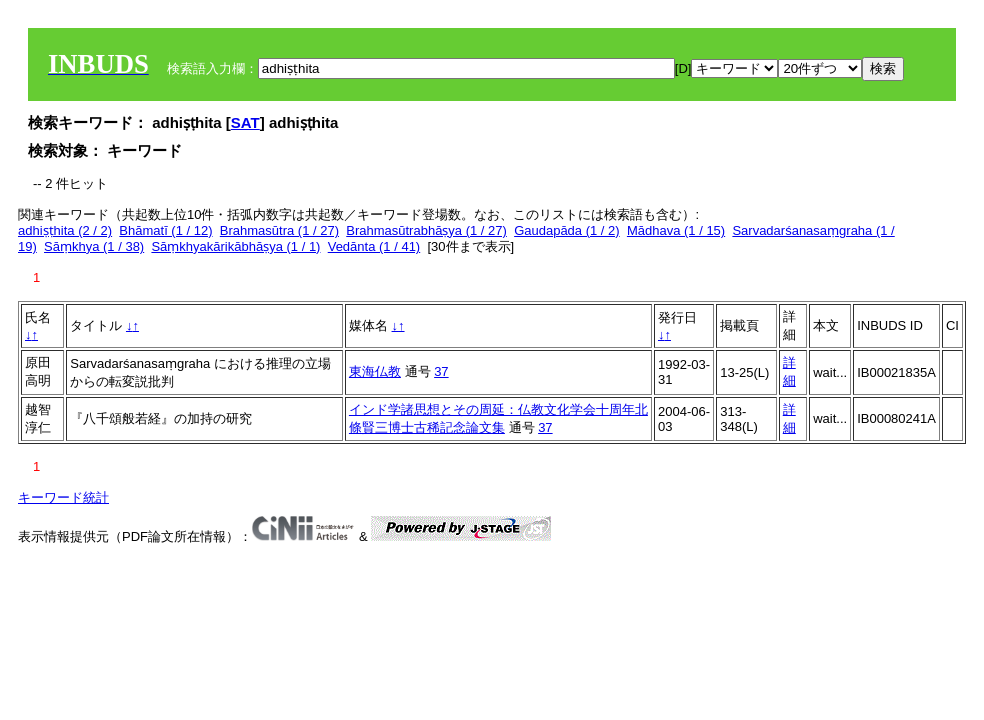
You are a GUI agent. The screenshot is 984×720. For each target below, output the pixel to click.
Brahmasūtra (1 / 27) (279, 230)
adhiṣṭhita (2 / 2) (65, 230)
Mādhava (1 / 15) (676, 230)
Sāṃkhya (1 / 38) (94, 246)
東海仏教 (375, 371)
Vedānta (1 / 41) (374, 246)
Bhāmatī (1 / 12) (165, 230)
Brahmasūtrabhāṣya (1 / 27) (426, 230)
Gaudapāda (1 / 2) (567, 230)
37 (441, 371)
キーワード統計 (63, 497)
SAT (245, 122)
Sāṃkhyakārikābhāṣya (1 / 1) (235, 246)
